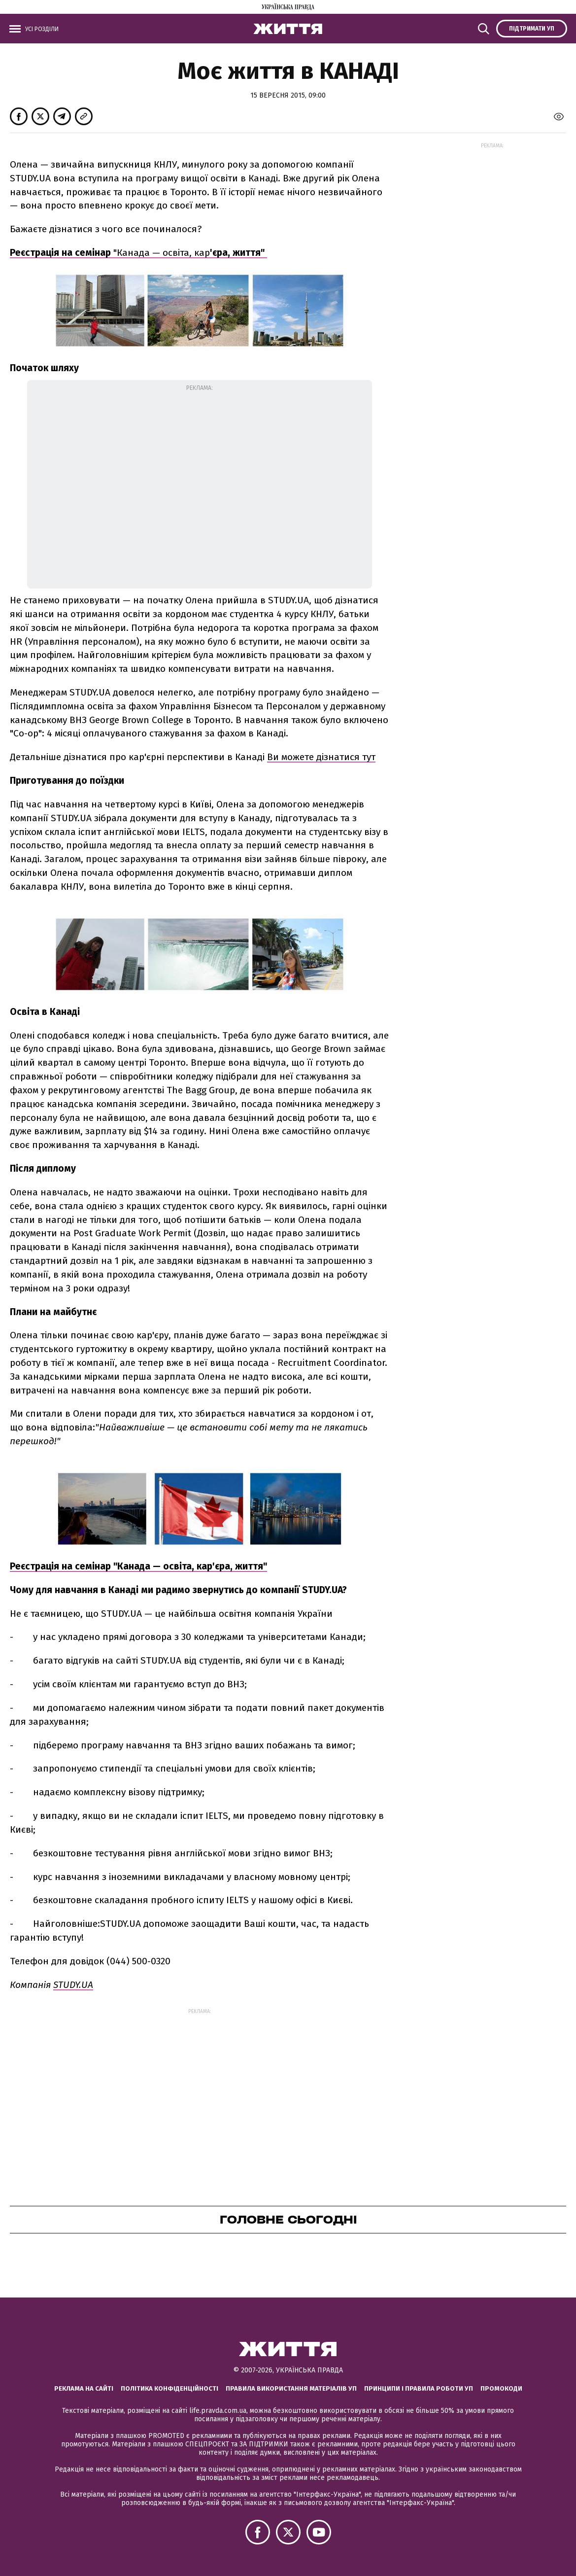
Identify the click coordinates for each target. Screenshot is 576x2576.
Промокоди (501, 2388)
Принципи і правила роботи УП (418, 2388)
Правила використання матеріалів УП (291, 2388)
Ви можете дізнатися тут (321, 757)
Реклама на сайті (83, 2388)
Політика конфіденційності (169, 2388)
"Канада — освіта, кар (189, 252)
